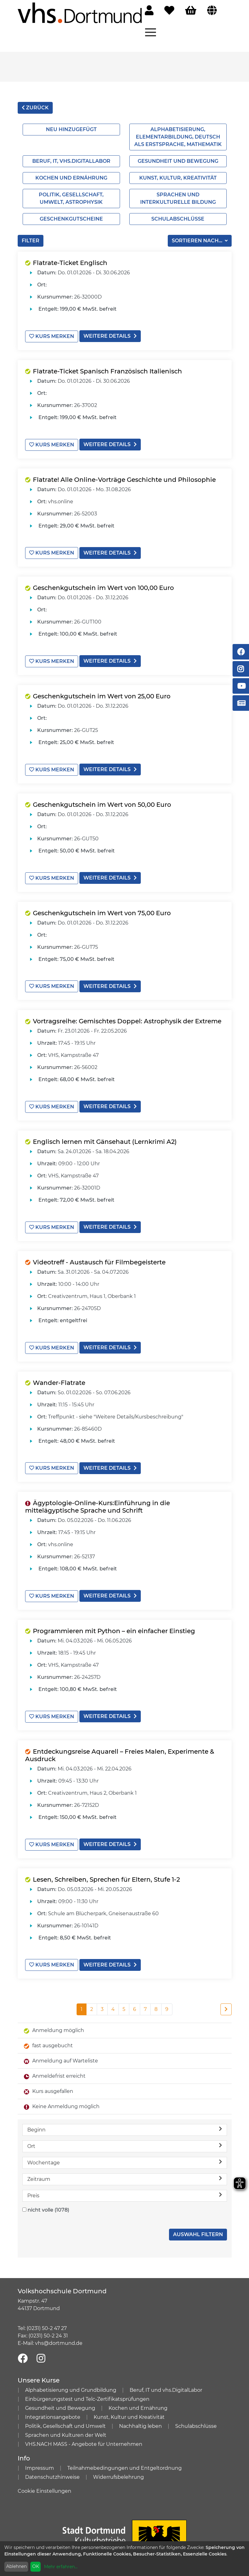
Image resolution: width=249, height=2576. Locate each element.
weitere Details (110, 336)
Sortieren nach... (198, 241)
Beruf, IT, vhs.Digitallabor (71, 161)
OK (35, 2566)
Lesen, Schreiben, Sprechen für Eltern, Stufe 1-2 (106, 1871)
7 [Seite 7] (145, 2001)
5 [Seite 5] (123, 2001)
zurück (35, 108)
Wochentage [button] (124, 2154)
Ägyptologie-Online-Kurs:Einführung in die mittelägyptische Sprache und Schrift (97, 1500)
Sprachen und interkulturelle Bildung (178, 198)
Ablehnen (16, 2566)
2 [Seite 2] (91, 2001)
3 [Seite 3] (102, 2001)
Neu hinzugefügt (71, 129)
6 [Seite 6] (134, 2001)
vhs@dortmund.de (58, 2335)
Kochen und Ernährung (71, 178)
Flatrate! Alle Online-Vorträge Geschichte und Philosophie (124, 478)
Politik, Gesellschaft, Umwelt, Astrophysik (71, 198)
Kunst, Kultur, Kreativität (178, 178)
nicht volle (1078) (48, 2202)
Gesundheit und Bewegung (178, 161)
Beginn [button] (124, 2121)
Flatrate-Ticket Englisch (70, 263)
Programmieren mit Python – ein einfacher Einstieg (114, 1624)
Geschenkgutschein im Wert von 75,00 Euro (102, 909)
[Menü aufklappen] (150, 32)
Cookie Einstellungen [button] (44, 2483)
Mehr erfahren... (61, 2566)
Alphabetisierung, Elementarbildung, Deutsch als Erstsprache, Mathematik (178, 136)
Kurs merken (51, 336)
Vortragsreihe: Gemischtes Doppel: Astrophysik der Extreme (127, 1017)
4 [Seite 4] (113, 2001)
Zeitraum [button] (124, 2170)
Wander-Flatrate (59, 1377)
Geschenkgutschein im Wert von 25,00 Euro (102, 694)
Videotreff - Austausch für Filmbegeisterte (99, 1257)
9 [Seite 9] (166, 2001)
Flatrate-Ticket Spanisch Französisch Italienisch (107, 370)
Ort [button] (124, 2138)
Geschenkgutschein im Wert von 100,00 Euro (103, 586)
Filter (30, 241)
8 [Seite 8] (156, 2001)
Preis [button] (124, 2187)
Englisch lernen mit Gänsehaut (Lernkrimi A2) (105, 1137)
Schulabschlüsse (177, 219)
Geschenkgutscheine (71, 219)
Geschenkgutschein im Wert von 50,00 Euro (102, 802)
